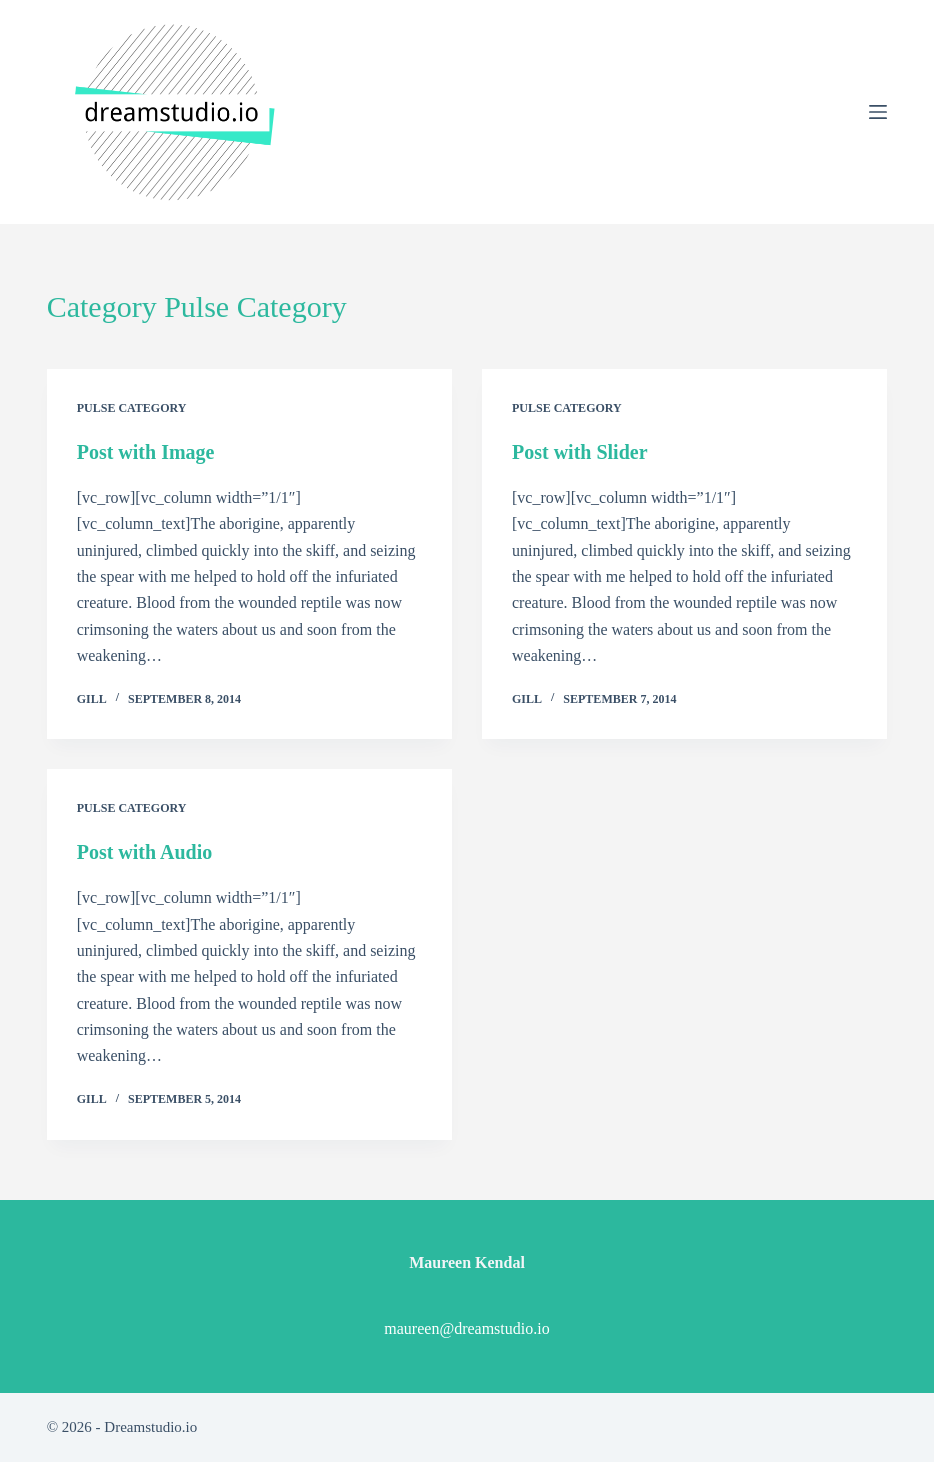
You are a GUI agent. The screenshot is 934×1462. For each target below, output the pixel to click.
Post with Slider (580, 452)
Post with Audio (145, 852)
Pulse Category (132, 408)
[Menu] (878, 112)
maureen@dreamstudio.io (466, 1328)
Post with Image (146, 452)
